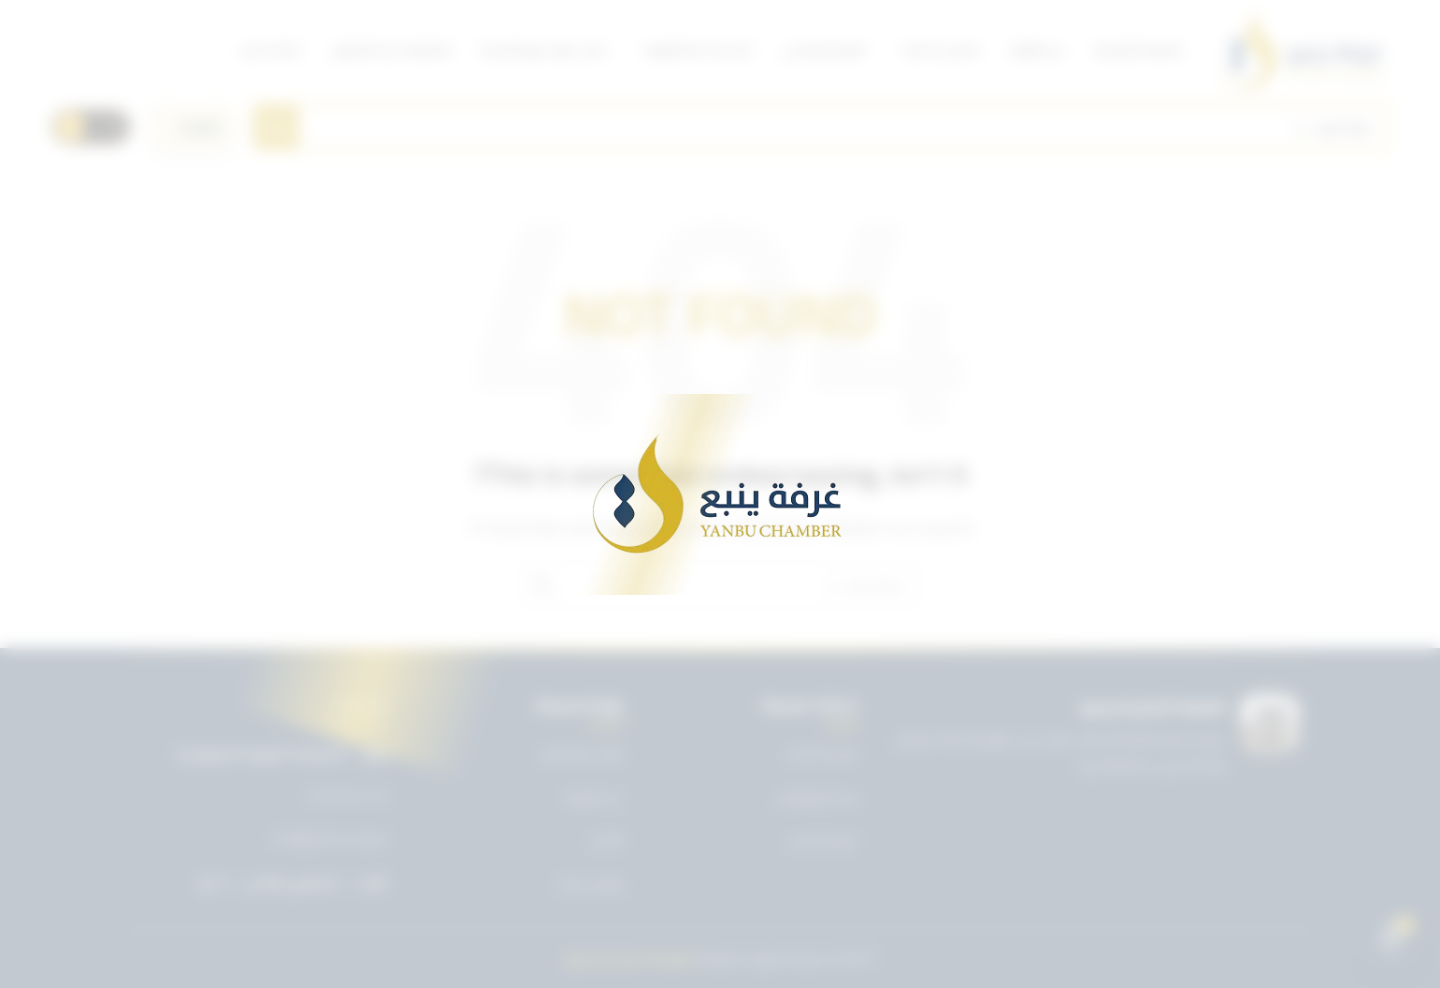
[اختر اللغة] (192, 127)
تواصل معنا (591, 884)
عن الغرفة (594, 797)
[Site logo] (1301, 50)
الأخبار (607, 840)
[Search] (821, 127)
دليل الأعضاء (822, 840)
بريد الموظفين (817, 797)
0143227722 (348, 797)
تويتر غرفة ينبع (582, 753)
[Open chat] (1391, 939)
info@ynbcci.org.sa (330, 839)
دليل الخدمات (821, 753)
